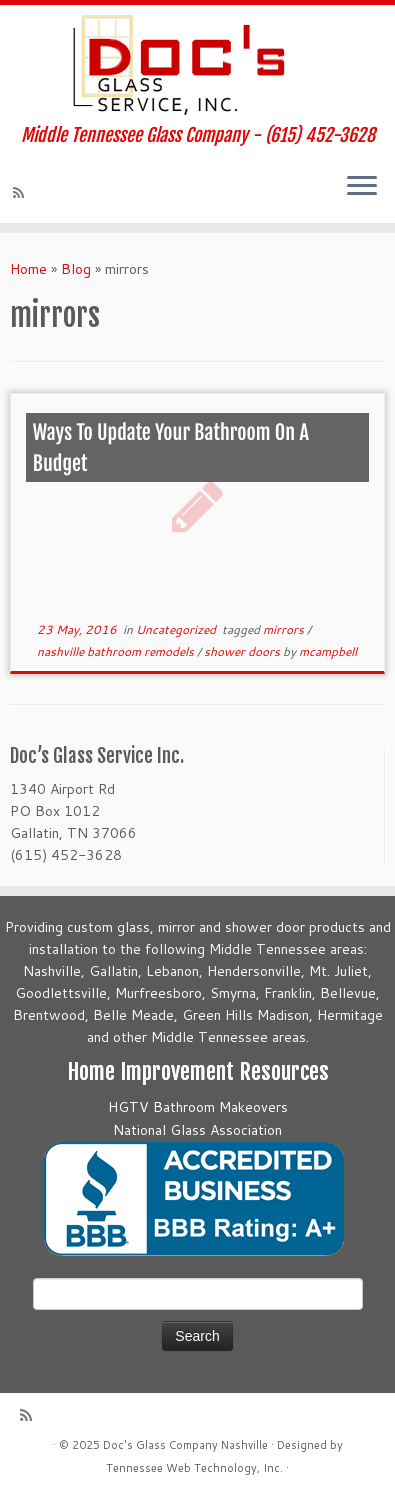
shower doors (243, 651)
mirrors (285, 629)
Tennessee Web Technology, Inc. (194, 1468)
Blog (76, 269)
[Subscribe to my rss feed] (21, 193)
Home (28, 269)
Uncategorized (177, 629)
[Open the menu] (362, 187)
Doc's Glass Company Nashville (185, 1445)
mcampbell (328, 651)
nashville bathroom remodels (117, 651)
